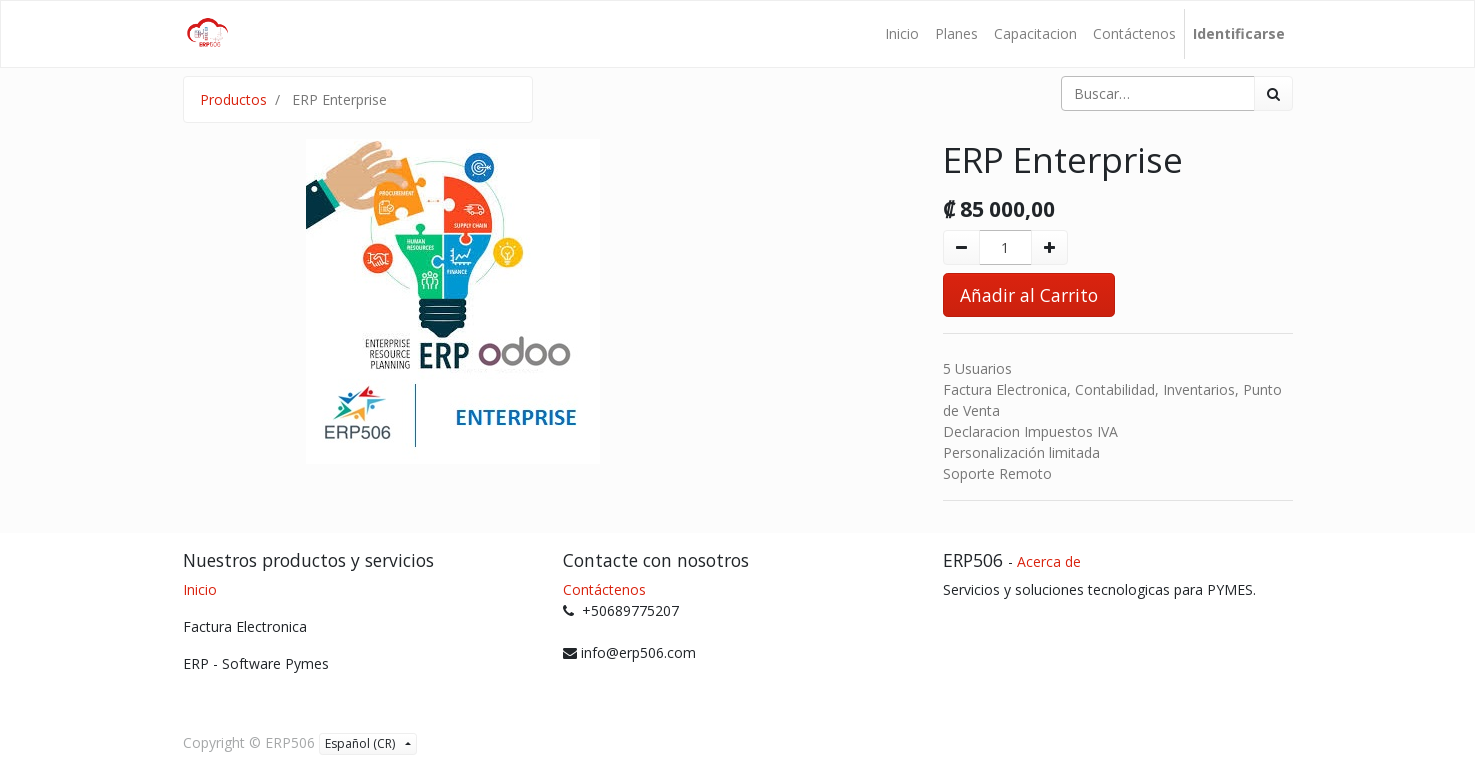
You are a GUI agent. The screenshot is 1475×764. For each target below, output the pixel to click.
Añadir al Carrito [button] (1029, 295)
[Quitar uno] (961, 247)
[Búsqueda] (1273, 93)
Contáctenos (604, 589)
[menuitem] (902, 34)
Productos (233, 99)
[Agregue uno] (1049, 247)
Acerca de (1049, 561)
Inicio (200, 589)
